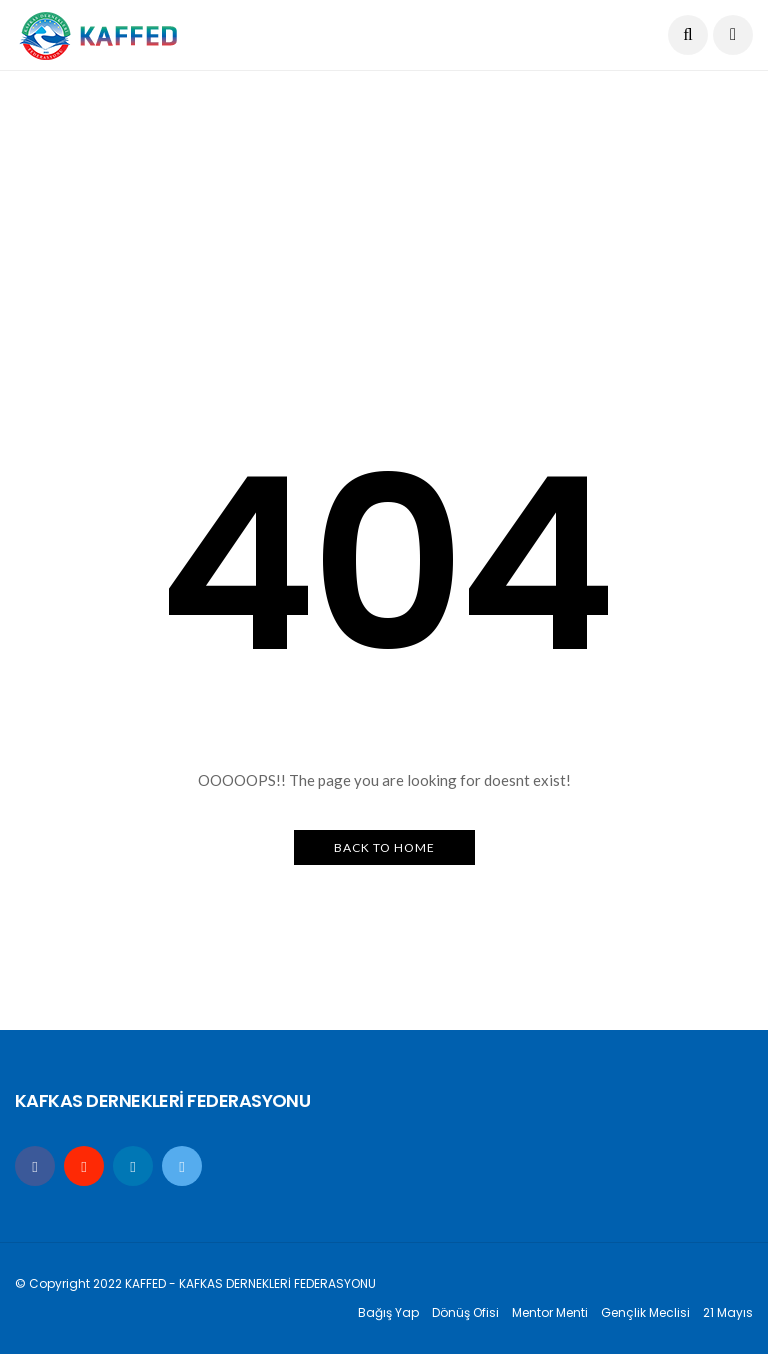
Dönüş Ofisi (465, 1312)
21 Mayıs (728, 1312)
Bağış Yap (388, 1312)
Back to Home (384, 847)
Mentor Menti (550, 1312)
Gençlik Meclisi (645, 1312)
